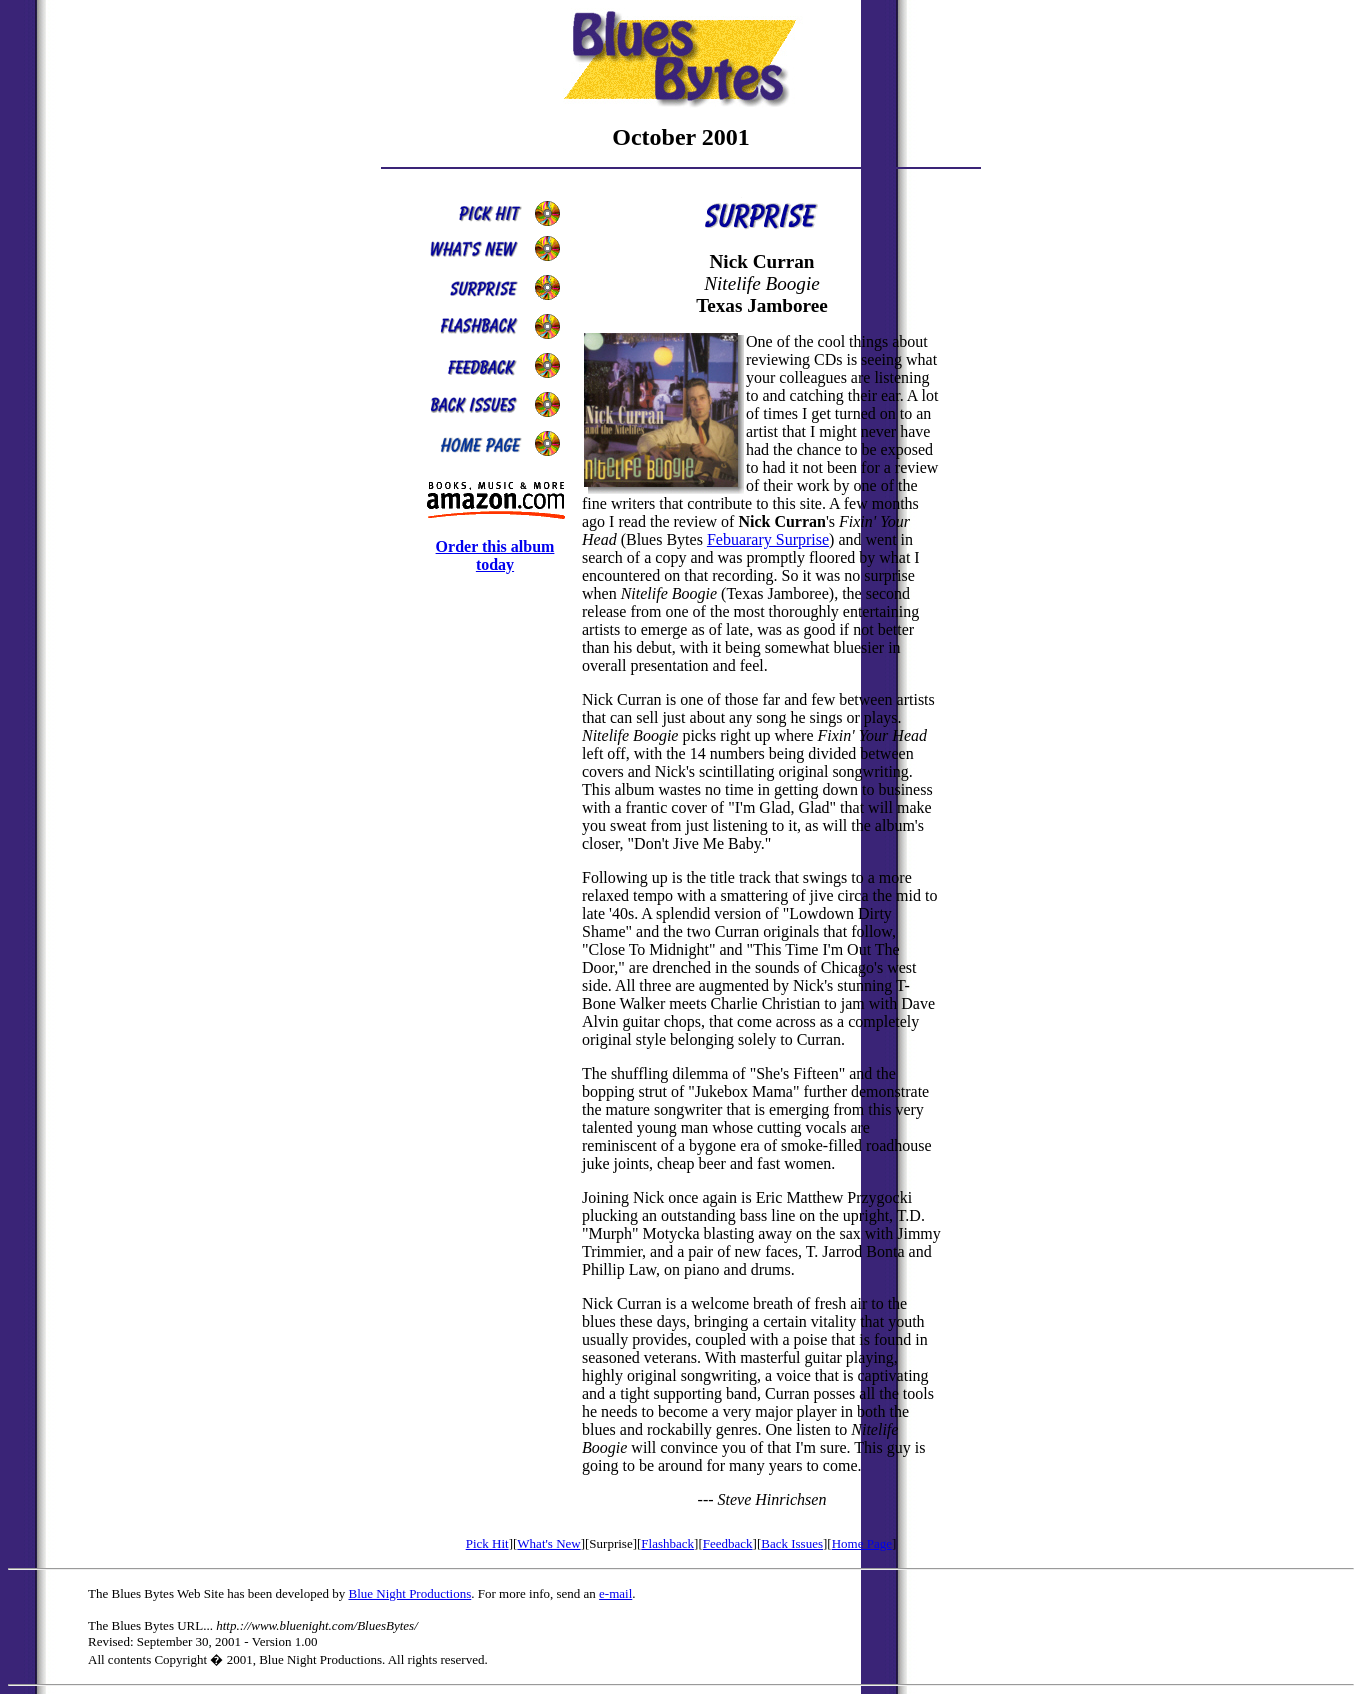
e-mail (615, 1593)
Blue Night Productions (409, 1593)
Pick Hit (487, 1543)
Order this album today (495, 555)
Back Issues (792, 1543)
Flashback (667, 1543)
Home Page (862, 1543)
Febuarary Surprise (768, 539)
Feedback (728, 1543)
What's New (548, 1543)
